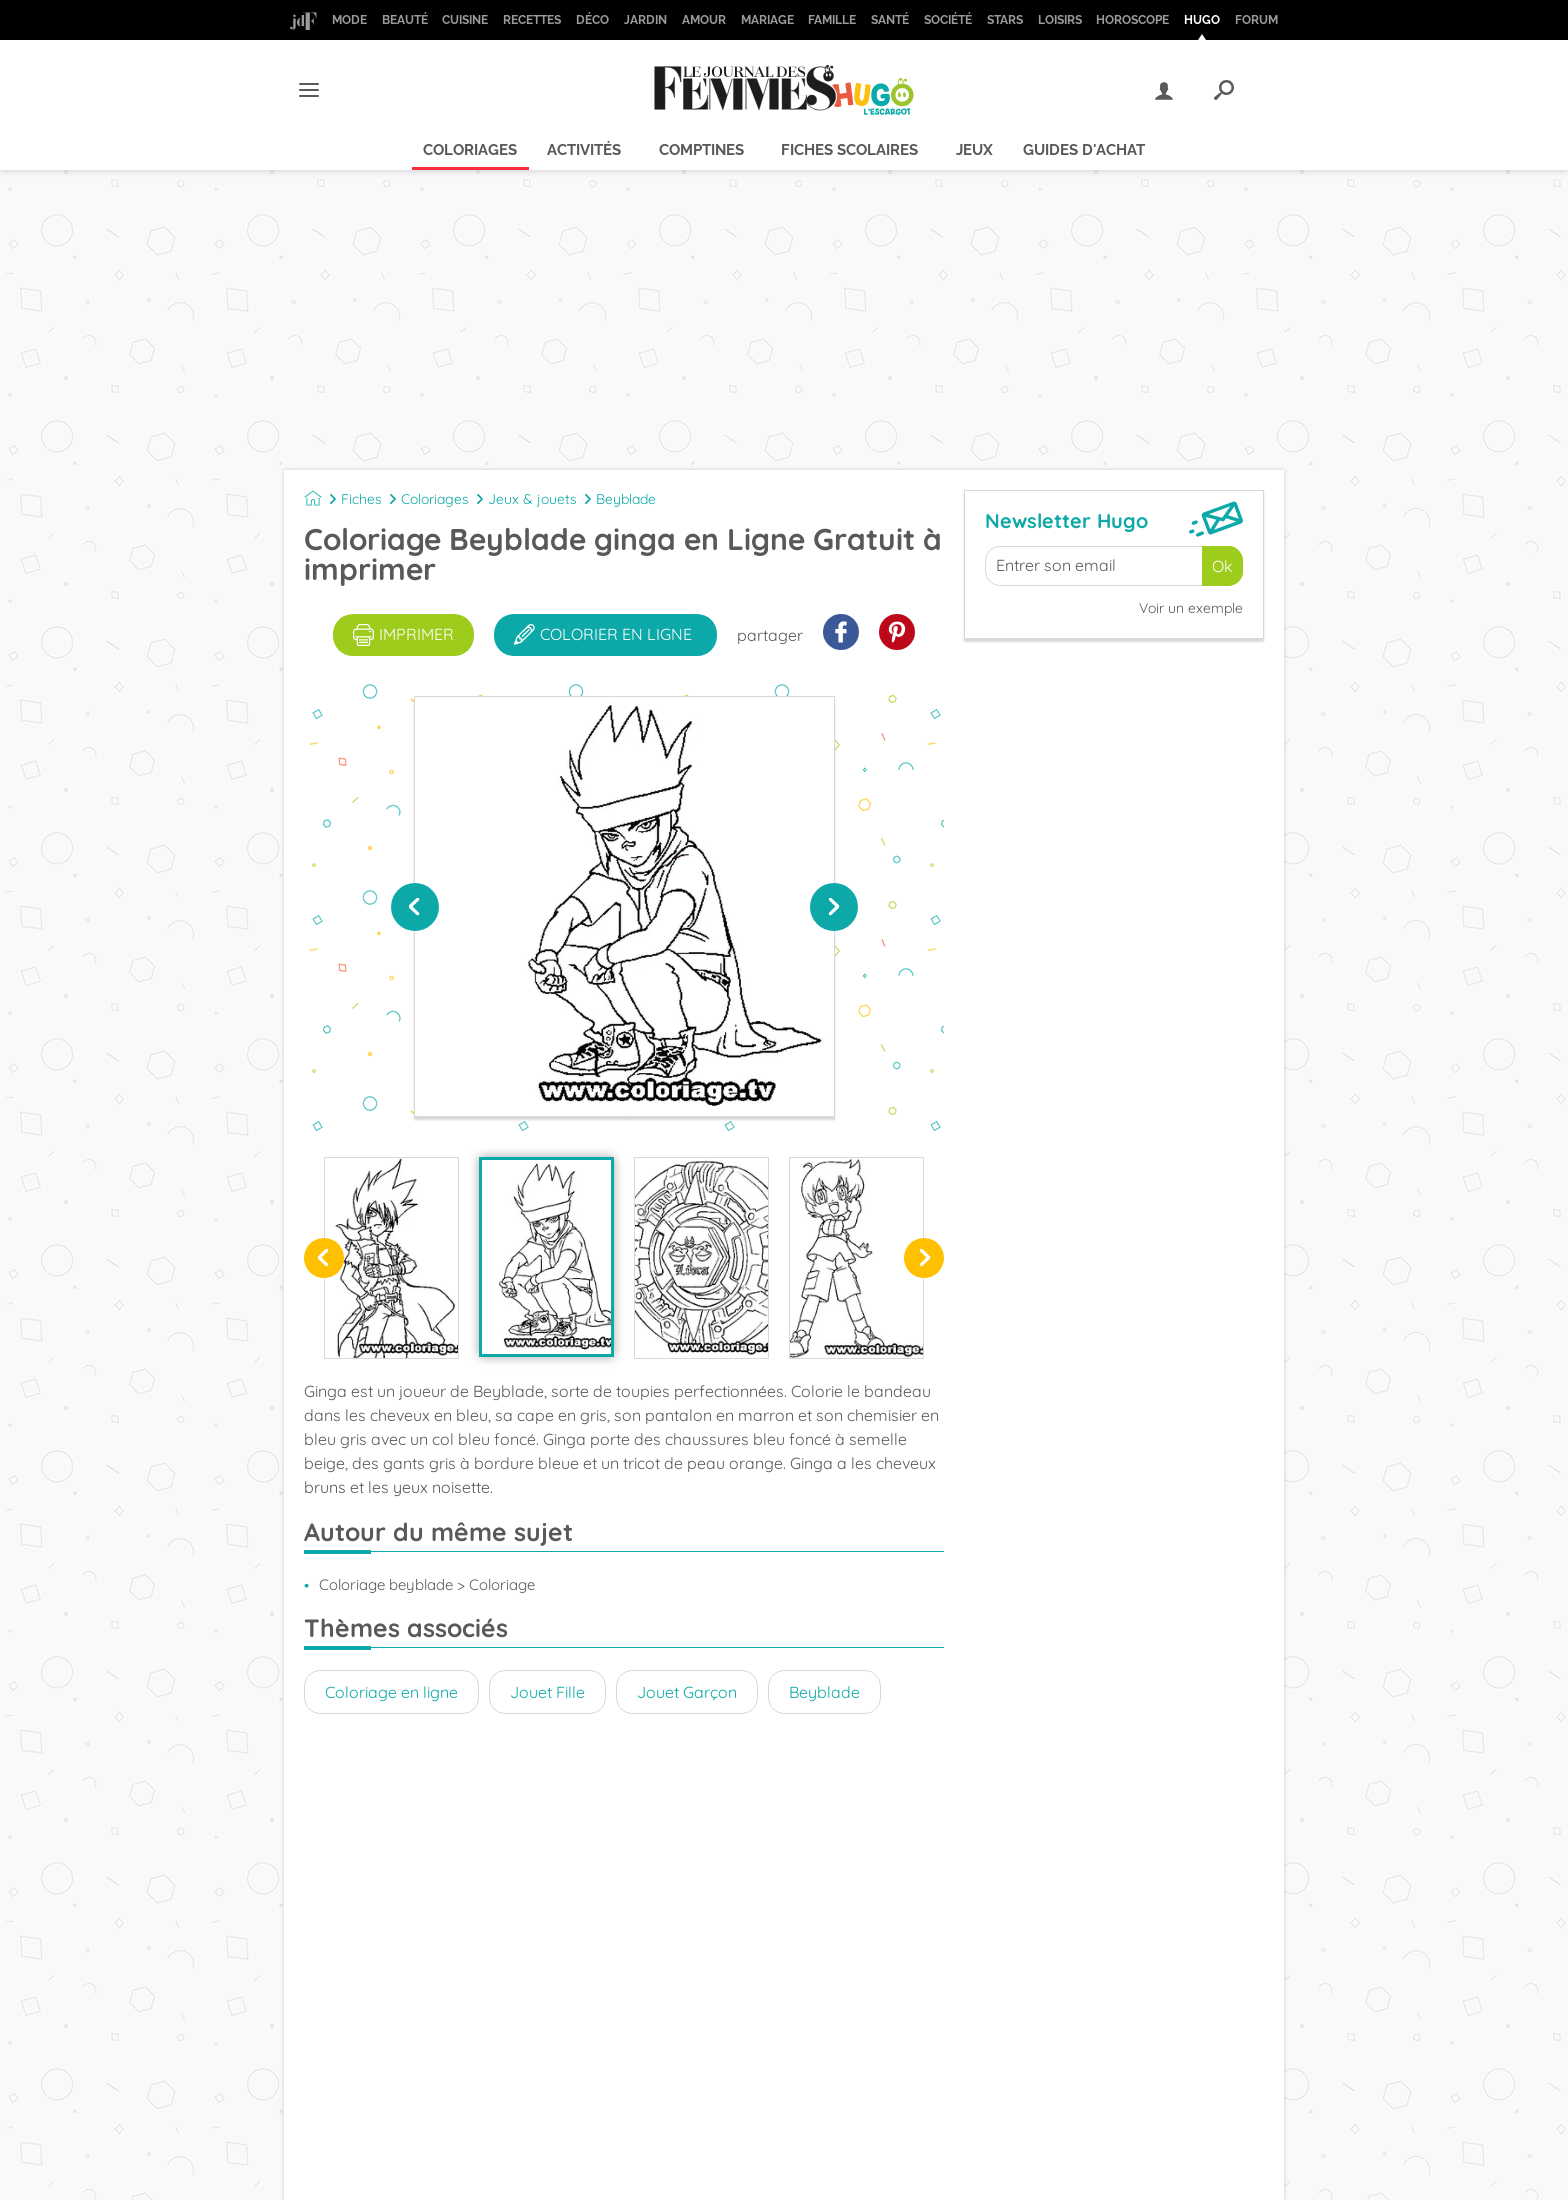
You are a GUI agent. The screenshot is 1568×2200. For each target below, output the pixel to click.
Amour (704, 20)
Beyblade (626, 499)
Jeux (974, 150)
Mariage (767, 20)
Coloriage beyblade (386, 1584)
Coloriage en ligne (391, 1692)
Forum (1256, 20)
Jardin (645, 20)
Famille (832, 20)
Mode (349, 20)
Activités (584, 150)
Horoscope (1132, 20)
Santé (890, 20)
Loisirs (1060, 20)
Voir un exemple (1191, 608)
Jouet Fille (547, 1692)
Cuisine (465, 20)
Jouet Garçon (687, 1692)
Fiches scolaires (849, 150)
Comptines (701, 150)
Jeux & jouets (532, 499)
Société (948, 20)
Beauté (405, 20)
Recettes (532, 20)
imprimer (403, 635)
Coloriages (470, 150)
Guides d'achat (1084, 150)
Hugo (1202, 20)
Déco (592, 20)
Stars (1005, 20)
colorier (603, 635)
